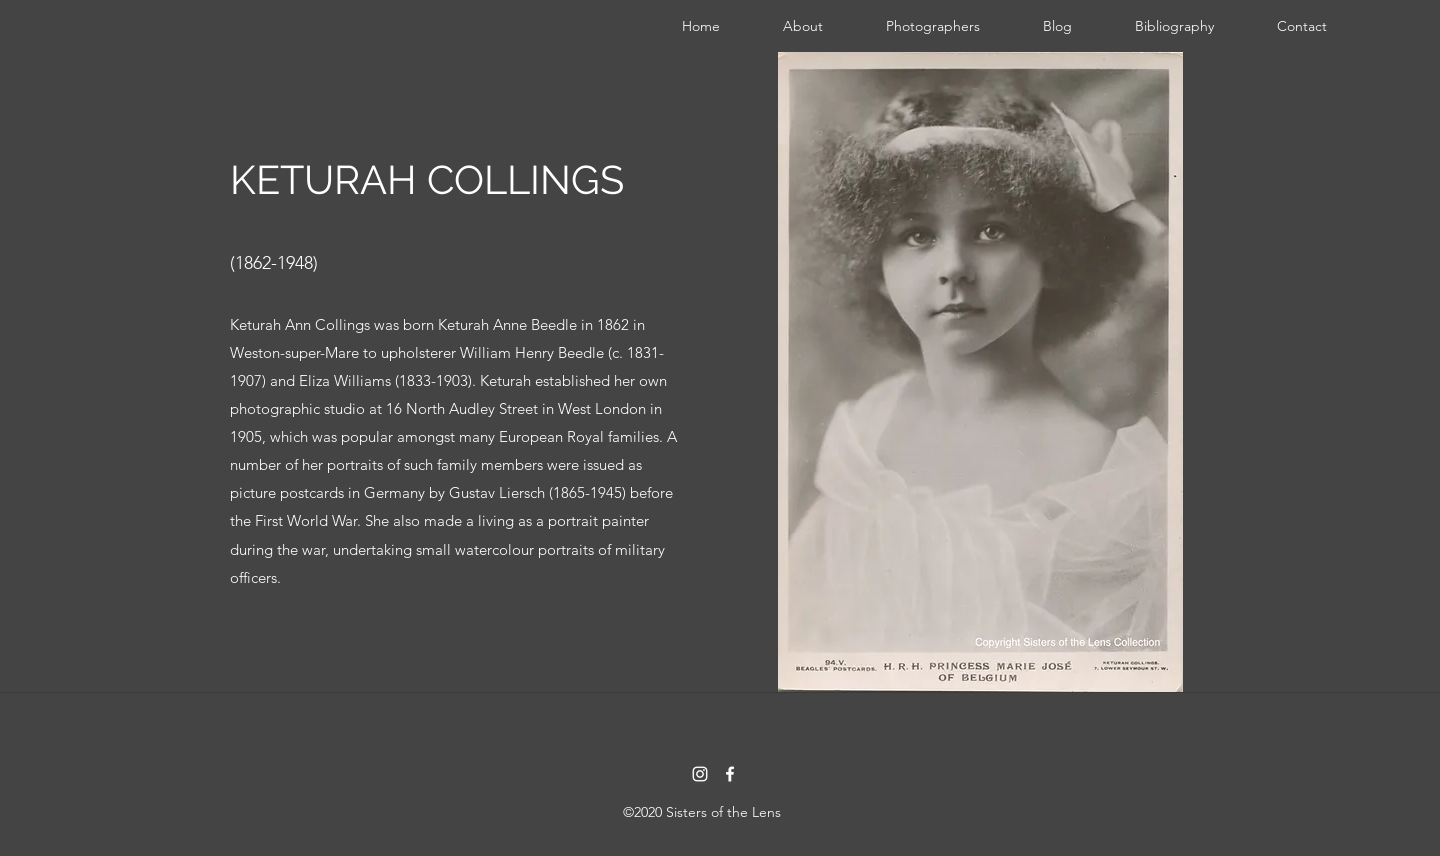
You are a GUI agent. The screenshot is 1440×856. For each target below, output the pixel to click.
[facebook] (730, 774)
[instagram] (700, 774)
